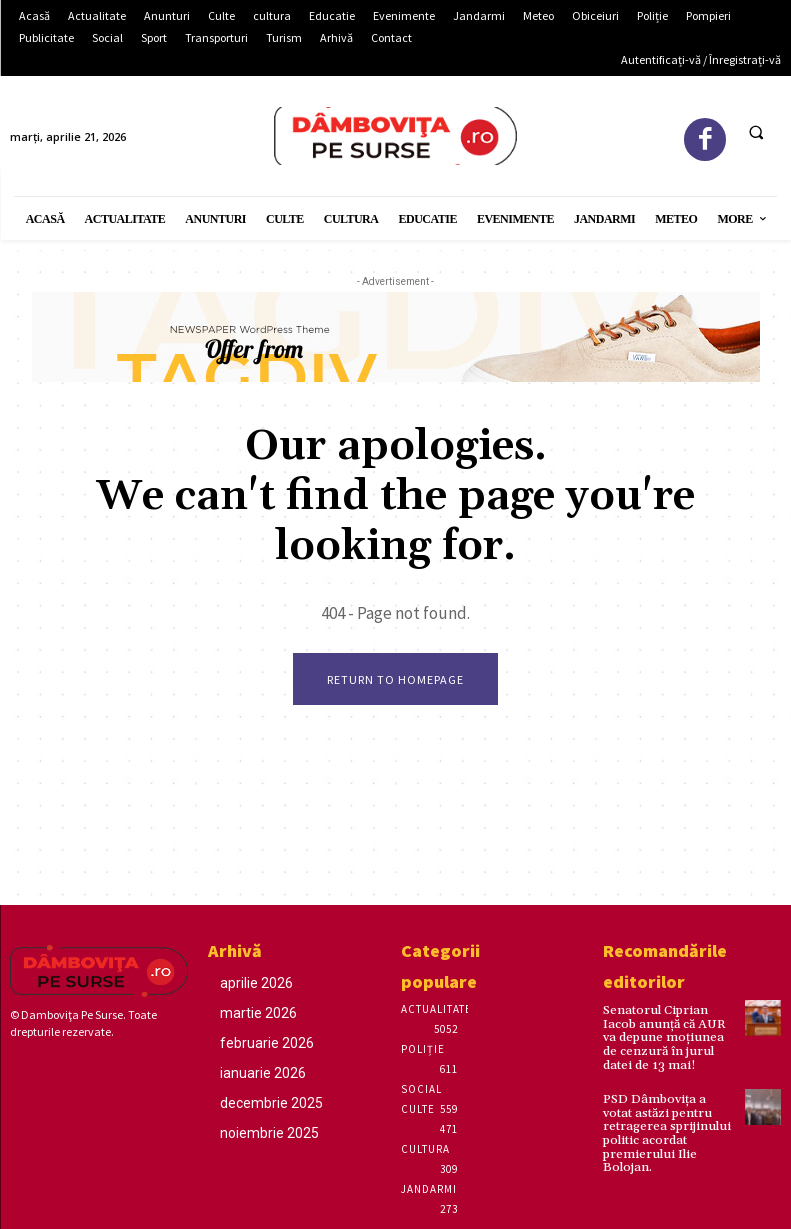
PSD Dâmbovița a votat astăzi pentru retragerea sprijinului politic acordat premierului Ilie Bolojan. (667, 1130)
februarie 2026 (267, 1043)
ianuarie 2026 (263, 1073)
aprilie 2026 (256, 983)
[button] (756, 132)
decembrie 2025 (271, 1103)
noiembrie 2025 (269, 1133)
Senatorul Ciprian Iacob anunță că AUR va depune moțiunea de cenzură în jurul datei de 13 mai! (669, 1037)
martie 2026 (258, 1013)
